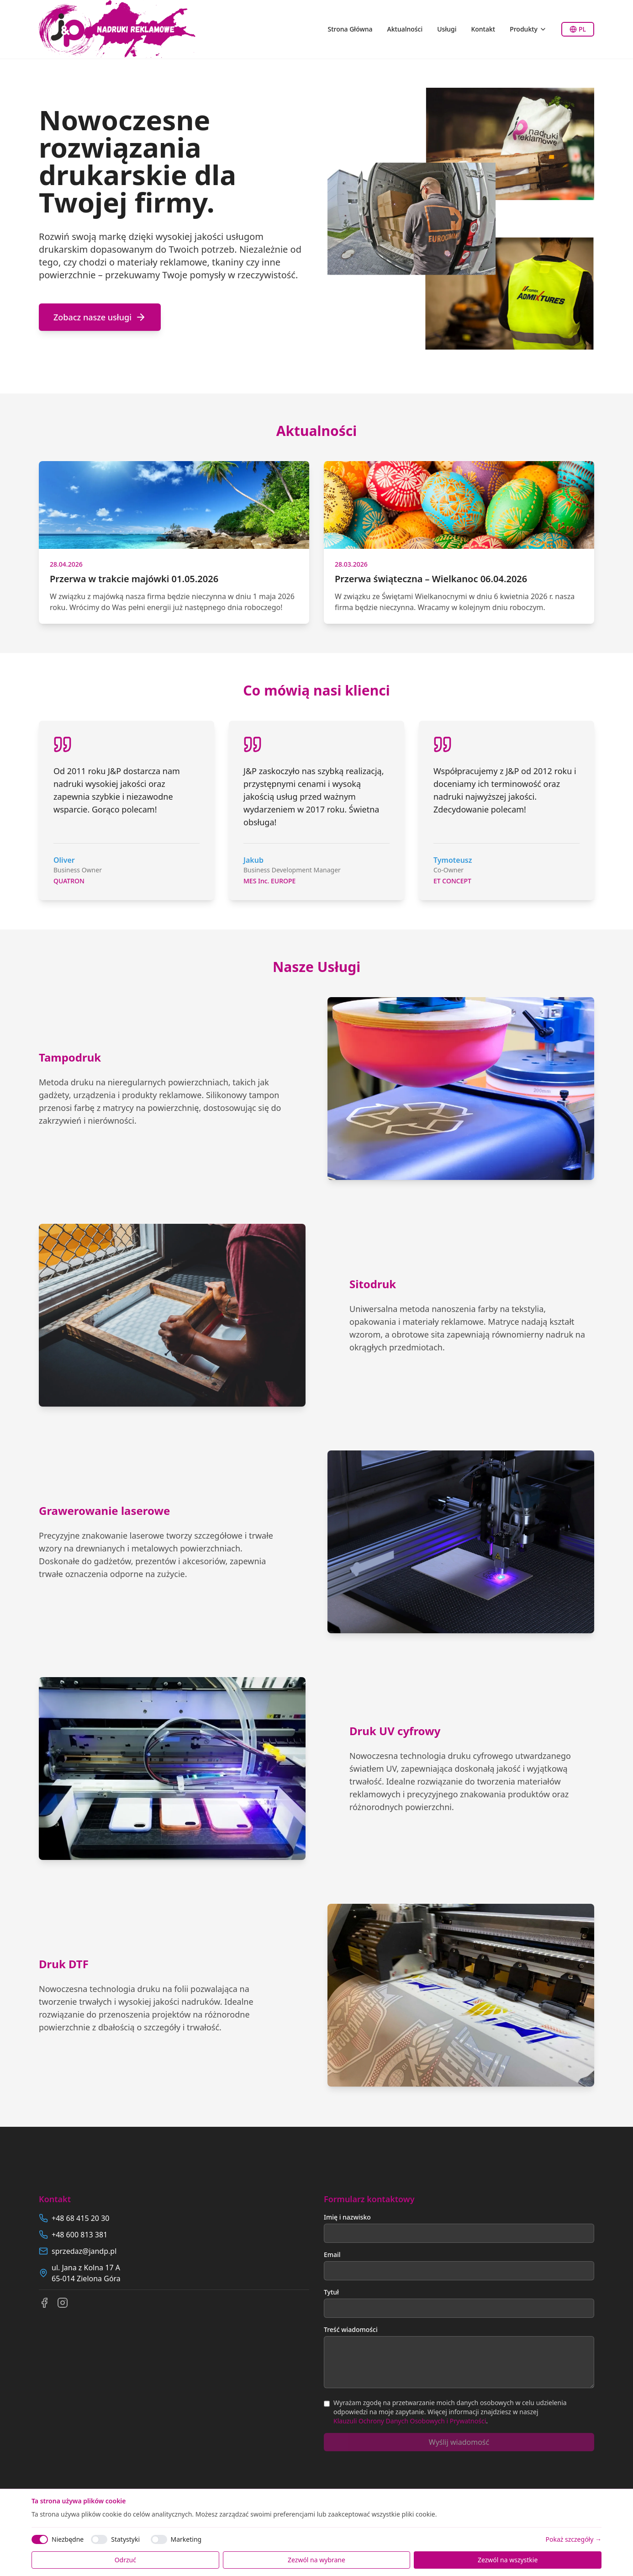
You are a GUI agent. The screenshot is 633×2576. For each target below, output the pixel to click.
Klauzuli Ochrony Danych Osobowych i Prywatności (409, 2421)
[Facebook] (44, 2302)
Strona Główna (350, 29)
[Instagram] (62, 2302)
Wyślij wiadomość (459, 2442)
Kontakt (483, 29)
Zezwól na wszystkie (508, 2559)
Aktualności (405, 29)
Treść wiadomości (351, 2329)
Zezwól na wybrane (316, 2559)
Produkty (528, 29)
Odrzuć (125, 2559)
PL (578, 29)
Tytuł (331, 2292)
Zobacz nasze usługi (99, 317)
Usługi (446, 29)
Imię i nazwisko (347, 2217)
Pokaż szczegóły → (573, 2539)
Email (332, 2254)
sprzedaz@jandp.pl (84, 2251)
